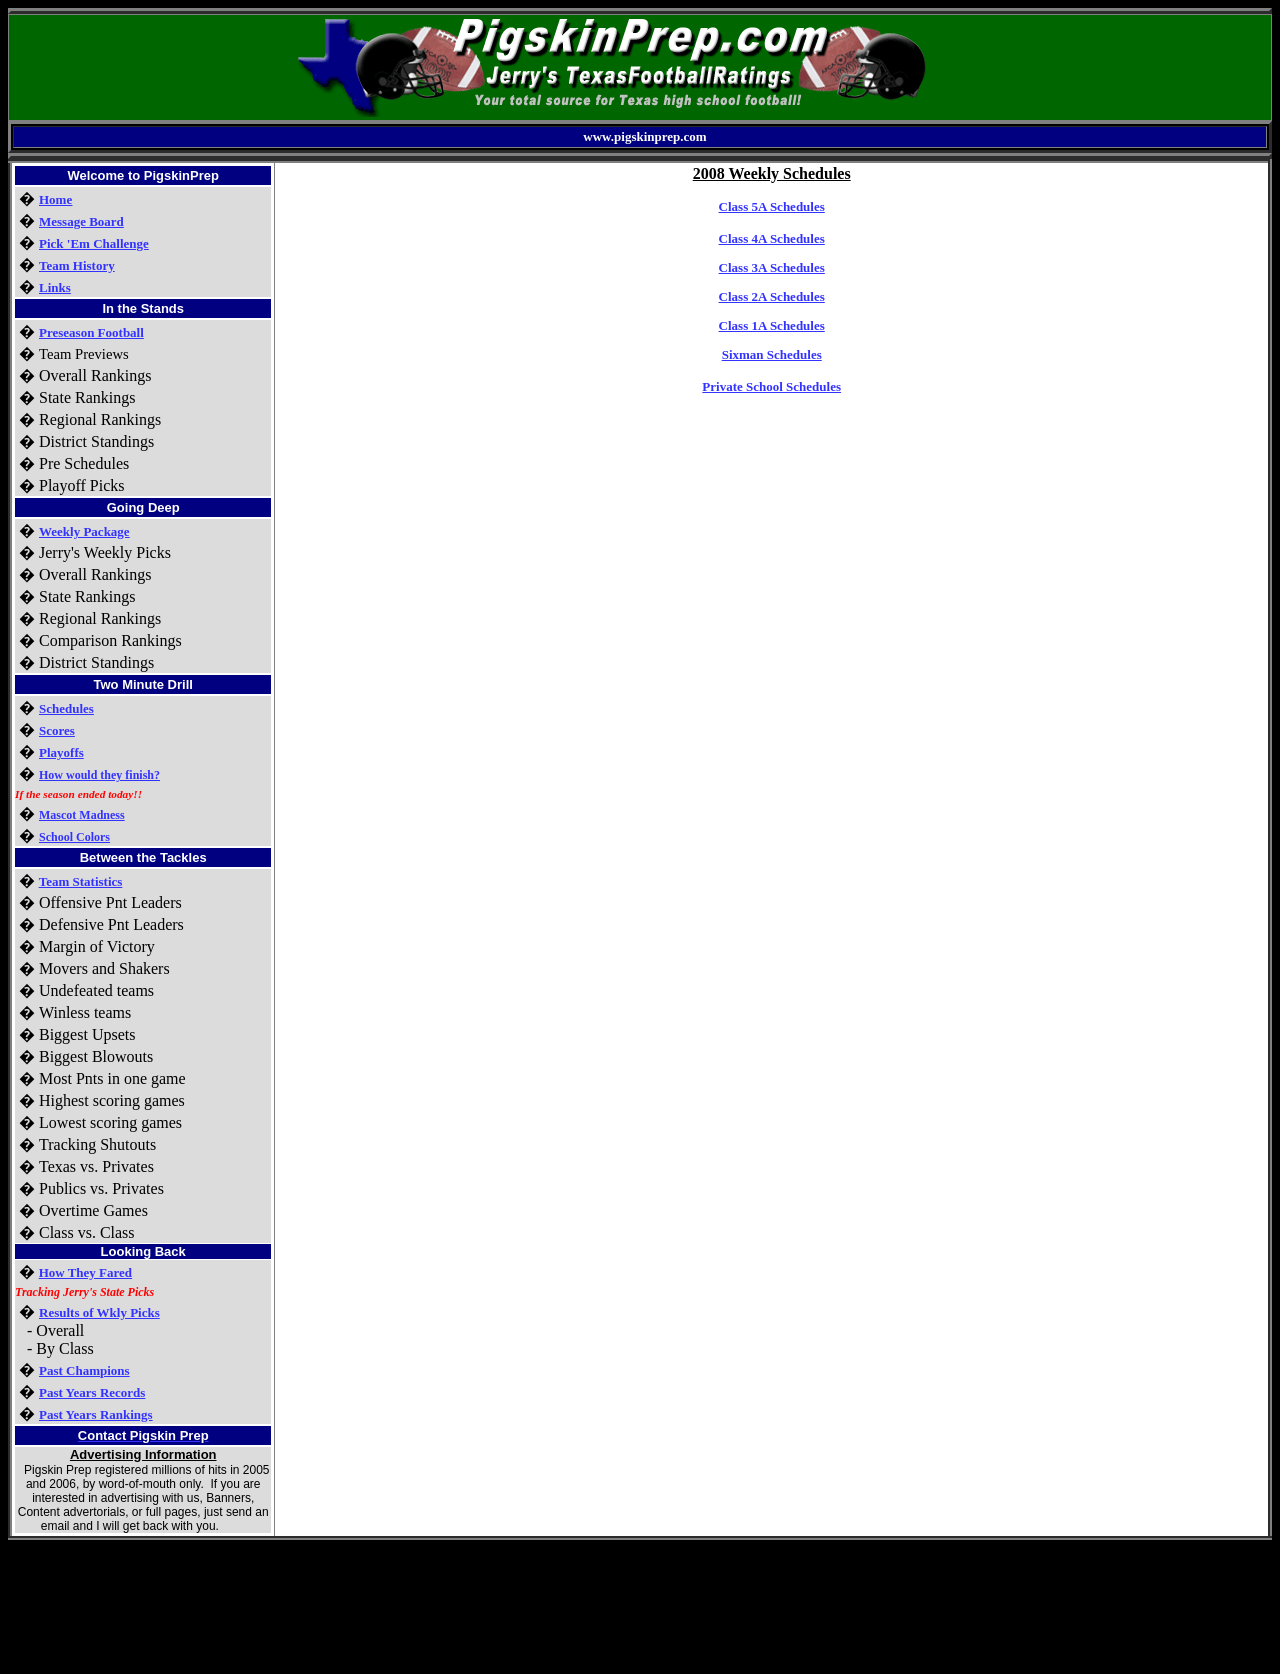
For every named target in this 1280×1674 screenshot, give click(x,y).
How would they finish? (99, 775)
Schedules (66, 708)
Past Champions (84, 1370)
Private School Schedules (771, 386)
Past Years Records (92, 1392)
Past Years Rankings (96, 1414)
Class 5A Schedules (772, 206)
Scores (57, 730)
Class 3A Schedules (772, 267)
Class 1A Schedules (772, 325)
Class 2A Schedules (772, 296)
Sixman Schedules (772, 354)
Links (55, 287)
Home (55, 199)
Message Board (81, 221)
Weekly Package (84, 531)
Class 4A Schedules (772, 238)
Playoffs (61, 752)
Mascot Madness (82, 815)
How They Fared (85, 1272)
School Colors (74, 837)
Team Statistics (81, 881)
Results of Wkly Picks (99, 1312)
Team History (77, 265)
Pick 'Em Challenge (94, 243)
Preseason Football (91, 332)
